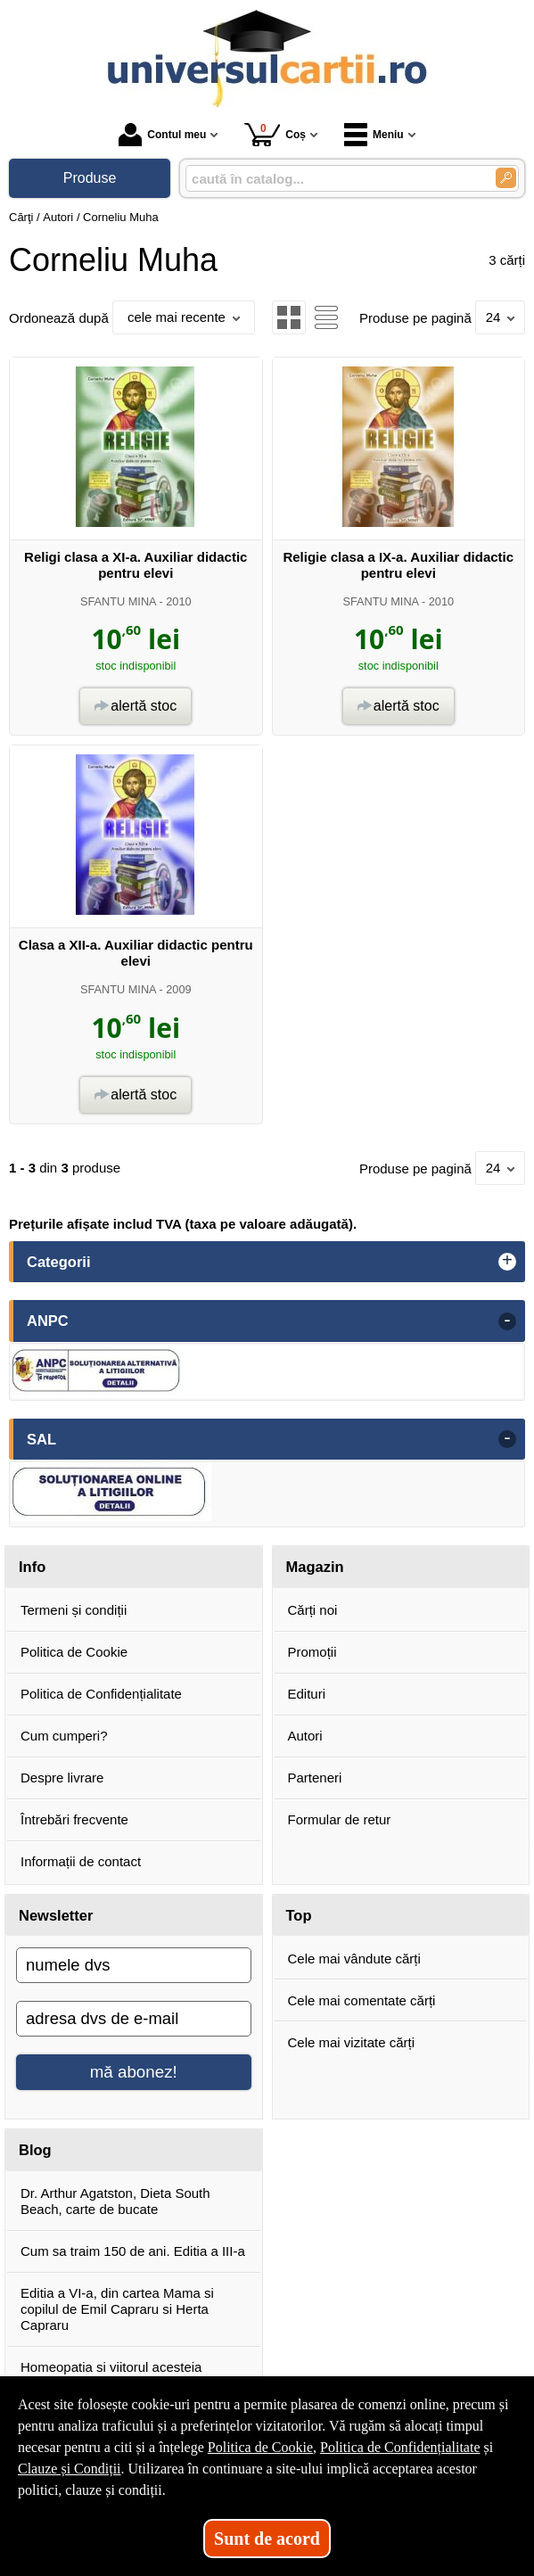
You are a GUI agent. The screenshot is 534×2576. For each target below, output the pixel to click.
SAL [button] (41, 1439)
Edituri (307, 1693)
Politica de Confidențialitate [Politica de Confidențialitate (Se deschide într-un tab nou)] (400, 2447)
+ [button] (507, 1262)
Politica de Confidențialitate (101, 1693)
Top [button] (299, 1915)
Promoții (312, 1651)
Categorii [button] (59, 1262)
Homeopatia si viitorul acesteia (111, 2366)
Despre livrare (62, 1777)
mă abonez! (133, 2071)
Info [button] (32, 1567)
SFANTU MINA (118, 601)
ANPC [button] (48, 1321)
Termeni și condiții (74, 1609)
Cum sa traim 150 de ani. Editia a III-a (133, 2251)
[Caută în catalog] (506, 178)
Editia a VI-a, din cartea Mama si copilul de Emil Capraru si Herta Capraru (117, 2309)
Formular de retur (339, 1819)
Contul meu (162, 134)
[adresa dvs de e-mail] (133, 2019)
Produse (90, 177)
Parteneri (315, 1777)
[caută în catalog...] (333, 179)
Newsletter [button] (56, 1915)
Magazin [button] (315, 1567)
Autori (305, 1735)
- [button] (507, 1321)
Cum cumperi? (64, 1735)
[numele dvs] (133, 1965)
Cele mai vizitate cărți (351, 2042)
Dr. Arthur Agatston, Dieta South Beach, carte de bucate (115, 2201)
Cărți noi (313, 1609)
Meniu (374, 134)
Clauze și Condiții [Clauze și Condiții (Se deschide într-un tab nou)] (69, 2468)
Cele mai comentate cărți (362, 2000)
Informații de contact (81, 1861)
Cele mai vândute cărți (354, 1958)
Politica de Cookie (74, 1651)
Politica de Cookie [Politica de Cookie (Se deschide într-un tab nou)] (260, 2447)
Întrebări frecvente (74, 1819)
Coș (275, 134)
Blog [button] (35, 2150)
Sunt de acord (267, 2538)
